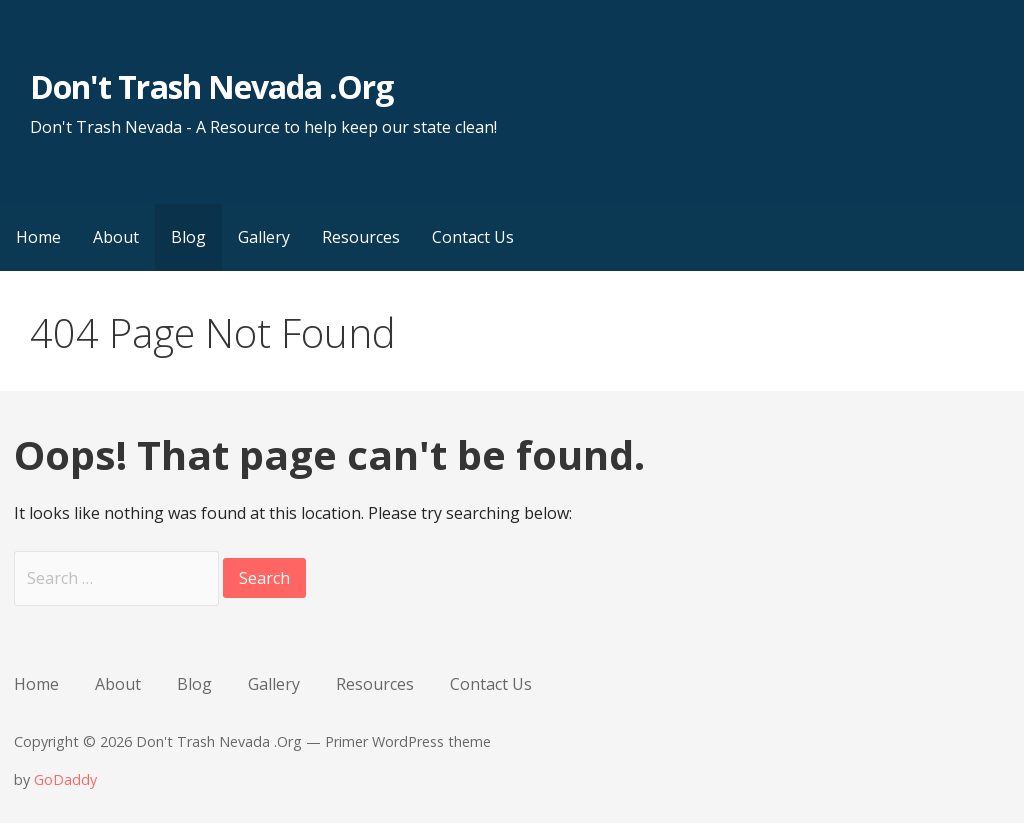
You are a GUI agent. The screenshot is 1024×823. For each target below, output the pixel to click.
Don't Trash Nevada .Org (211, 86)
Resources (361, 237)
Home (38, 237)
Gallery (264, 237)
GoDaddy (65, 779)
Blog (188, 237)
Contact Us (473, 237)
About (116, 237)
